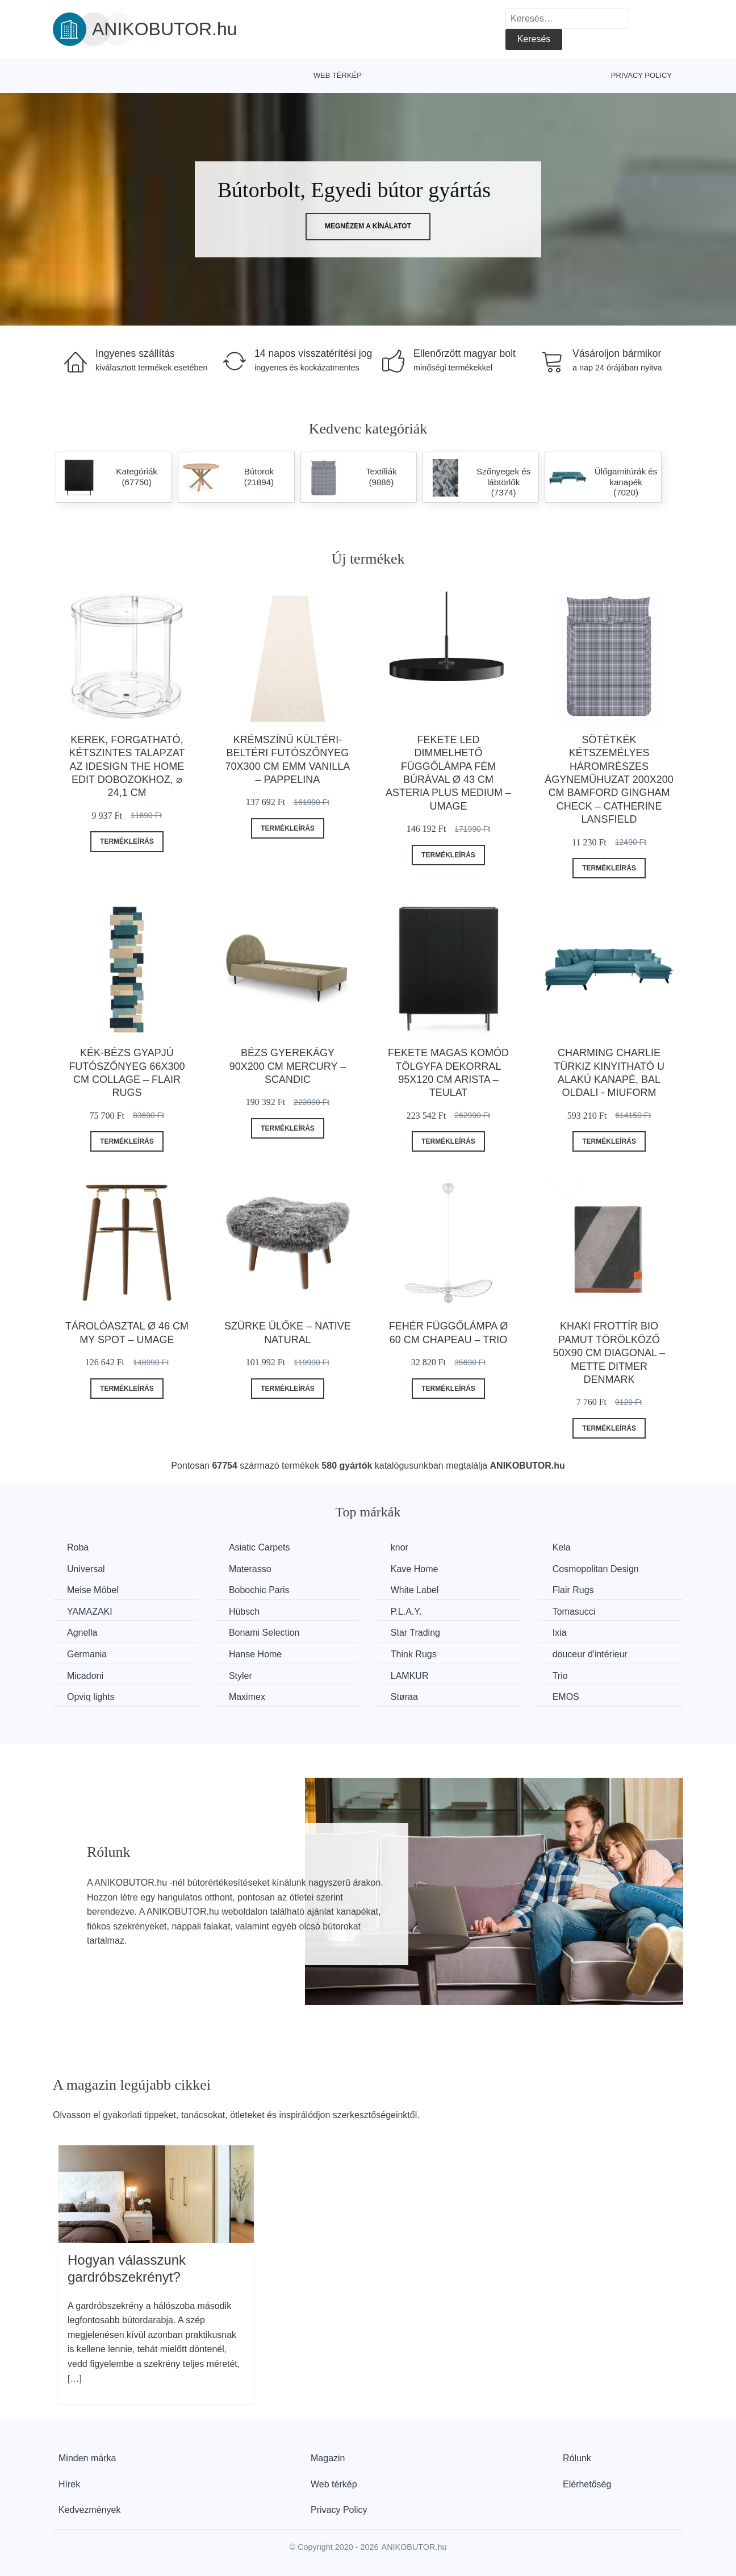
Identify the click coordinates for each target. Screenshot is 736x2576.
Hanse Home (255, 1654)
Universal (86, 1569)
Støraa (404, 1697)
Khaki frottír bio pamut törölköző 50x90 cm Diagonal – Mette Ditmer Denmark (609, 1352)
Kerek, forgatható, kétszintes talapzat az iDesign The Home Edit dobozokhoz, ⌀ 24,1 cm (127, 766)
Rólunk (577, 2458)
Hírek (69, 2484)
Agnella (82, 1632)
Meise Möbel (93, 1590)
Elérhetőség (587, 2484)
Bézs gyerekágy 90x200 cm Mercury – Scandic (287, 1066)
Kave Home (414, 1569)
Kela (562, 1547)
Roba (78, 1547)
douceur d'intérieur (590, 1654)
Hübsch (244, 1611)
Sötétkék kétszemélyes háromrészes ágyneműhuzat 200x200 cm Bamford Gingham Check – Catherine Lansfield (609, 779)
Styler (240, 1676)
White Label (415, 1590)
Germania (87, 1654)
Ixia (560, 1632)
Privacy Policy (641, 75)
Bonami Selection (264, 1632)
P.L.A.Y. (406, 1611)
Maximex (247, 1697)
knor (399, 1547)
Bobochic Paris (259, 1590)
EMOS (566, 1697)
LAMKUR (410, 1676)
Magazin (328, 2458)
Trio (560, 1676)
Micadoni (85, 1676)
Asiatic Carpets (259, 1547)
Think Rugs (414, 1654)
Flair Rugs (573, 1590)
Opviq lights (91, 1697)
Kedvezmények (89, 2510)
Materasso (250, 1569)
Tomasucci (574, 1611)
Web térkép (337, 75)
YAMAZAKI (89, 1611)
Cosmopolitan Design (596, 1569)
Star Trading (415, 1632)
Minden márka (87, 2458)
